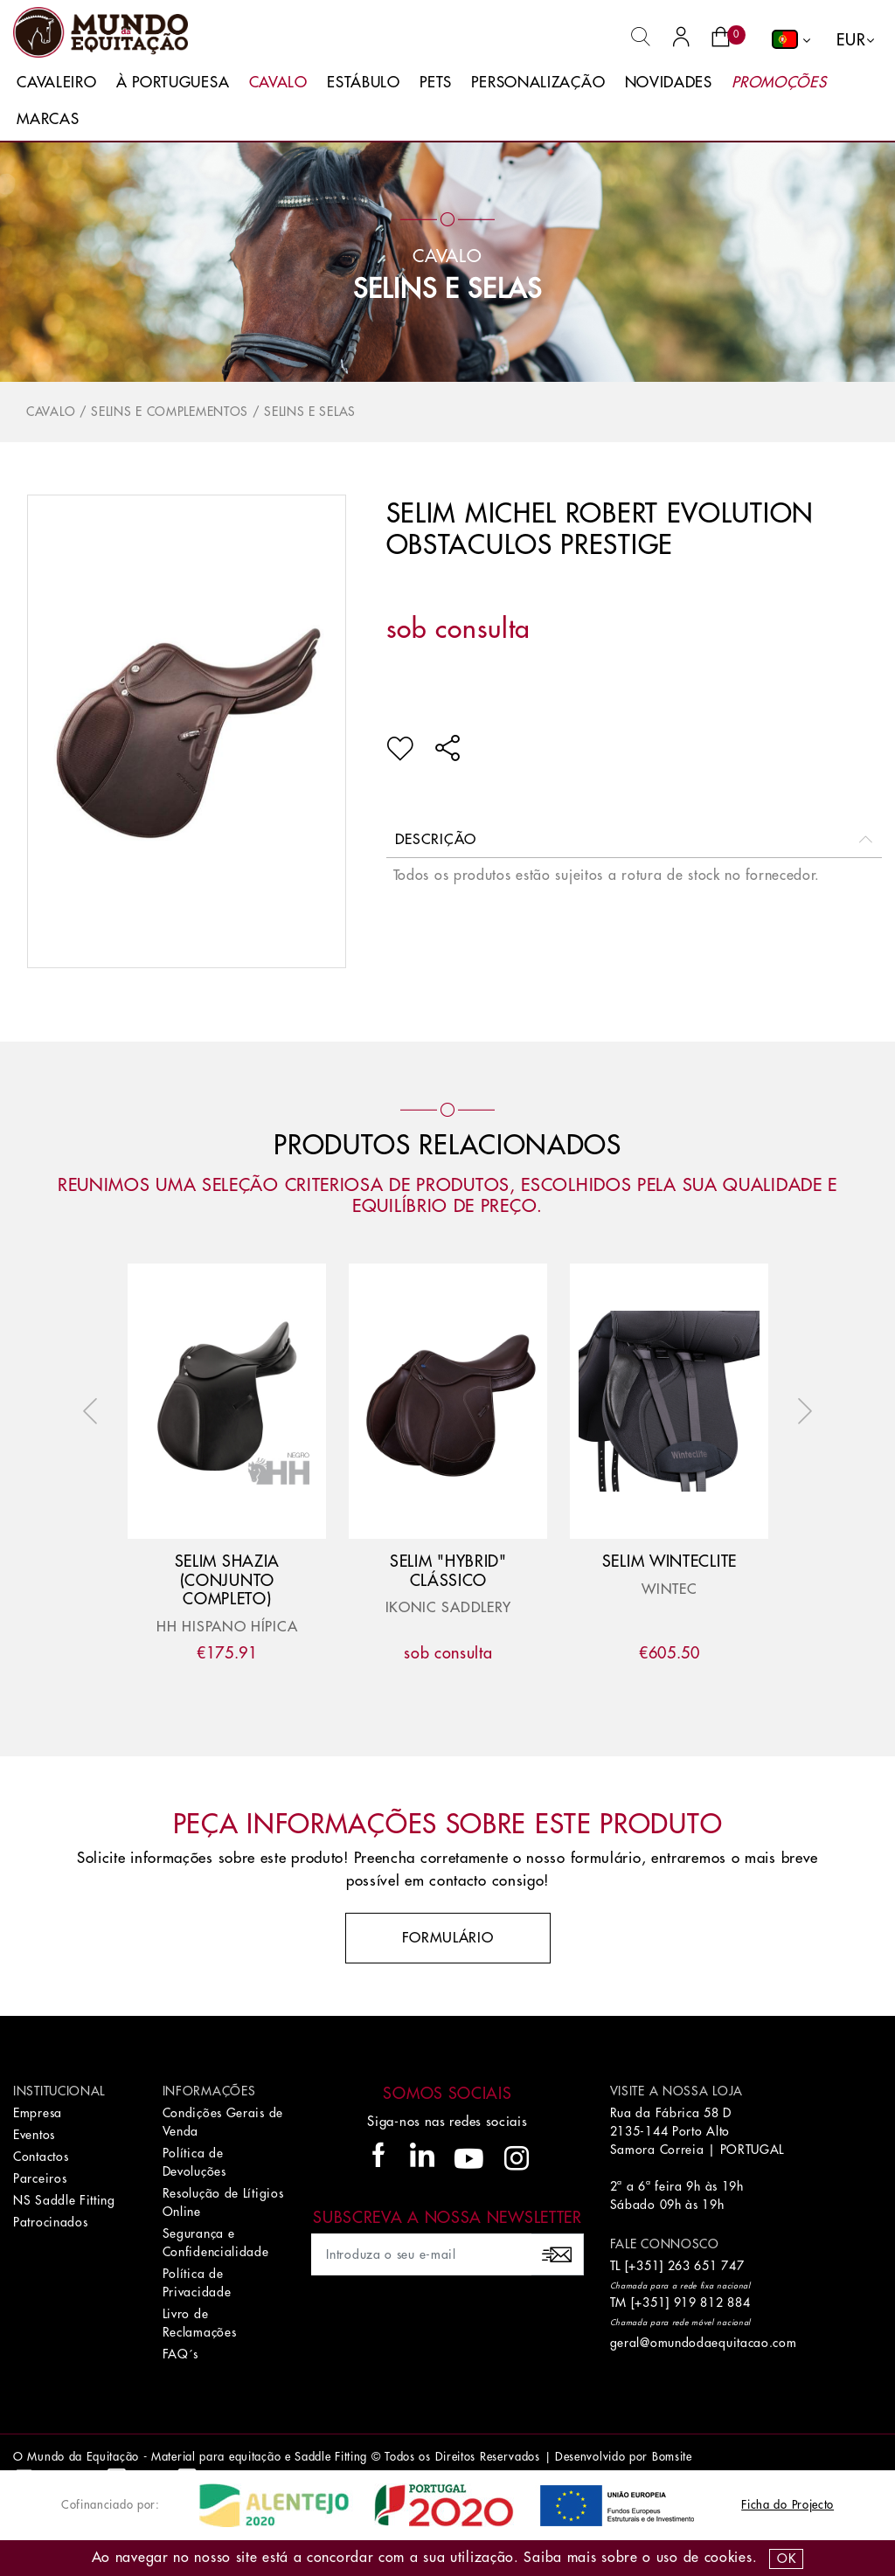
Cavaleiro (56, 82)
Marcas (48, 119)
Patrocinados (50, 2222)
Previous (94, 1411)
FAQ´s (181, 2354)
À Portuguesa (172, 82)
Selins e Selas (447, 289)
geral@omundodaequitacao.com (703, 2343)
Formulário (448, 1938)
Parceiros (39, 2178)
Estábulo (363, 82)
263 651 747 (706, 2266)
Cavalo (278, 82)
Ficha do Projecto (787, 2504)
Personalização (538, 82)
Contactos (40, 2156)
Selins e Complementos (169, 411)
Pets (436, 82)
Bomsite (672, 2456)
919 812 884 (712, 2302)
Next (800, 1411)
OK (786, 2558)
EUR (850, 40)
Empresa (37, 2113)
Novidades (668, 82)
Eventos (34, 2135)
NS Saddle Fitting (64, 2200)
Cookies (728, 2558)
